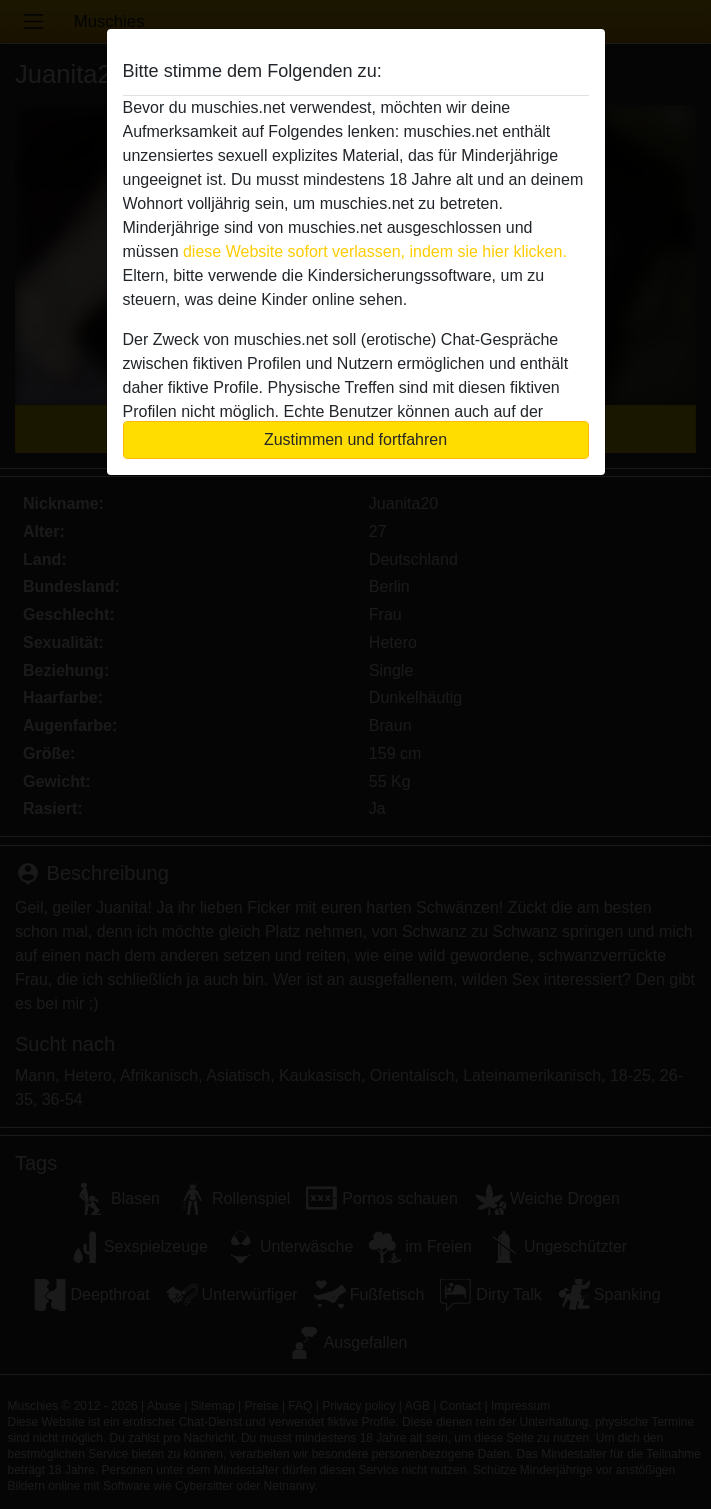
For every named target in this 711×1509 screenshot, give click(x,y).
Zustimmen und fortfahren (355, 439)
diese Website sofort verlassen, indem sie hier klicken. (375, 251)
